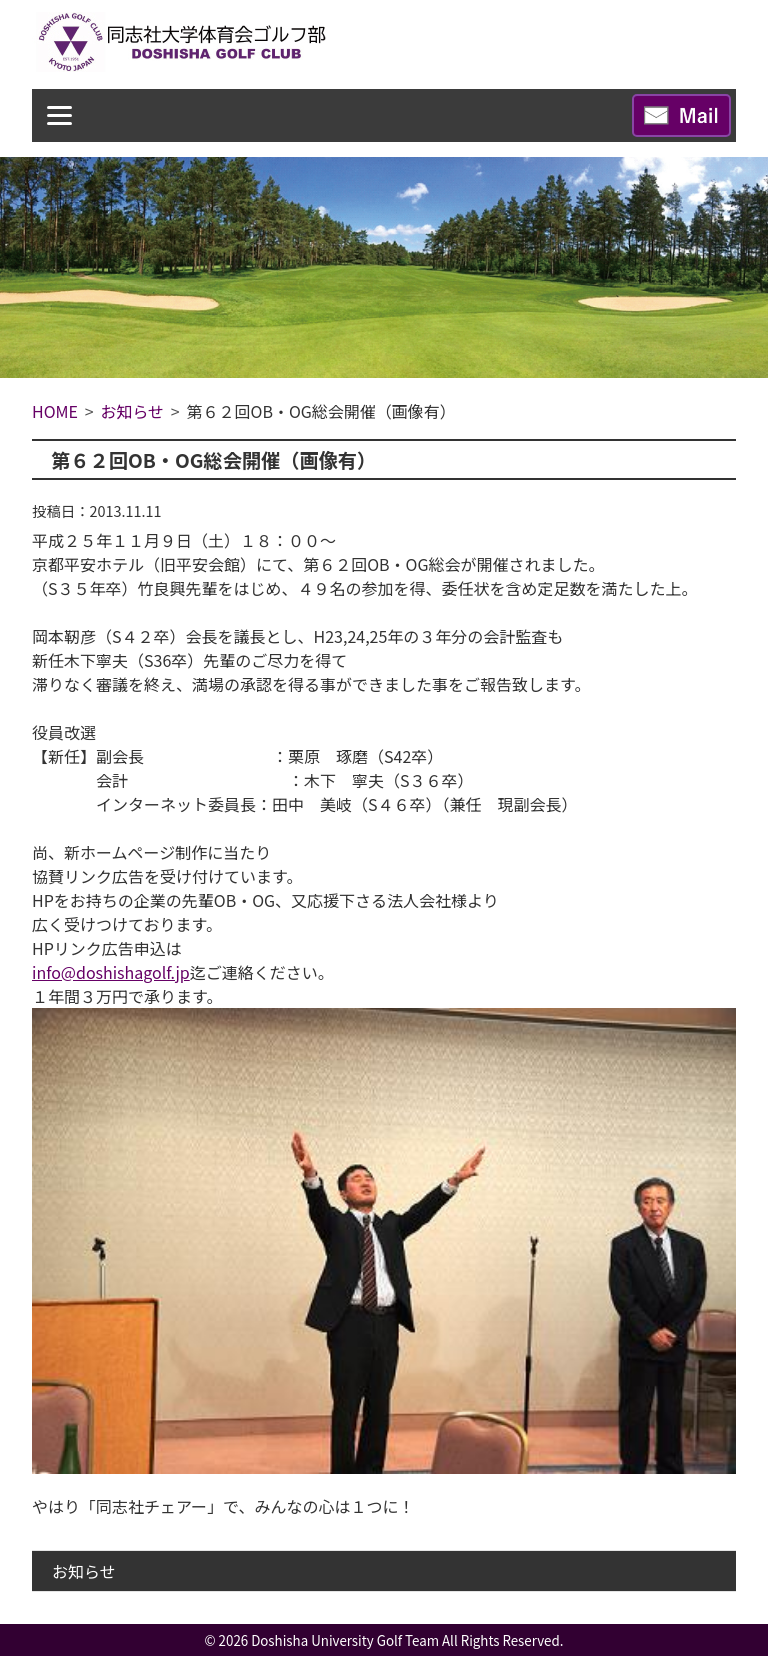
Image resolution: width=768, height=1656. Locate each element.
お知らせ (84, 1571)
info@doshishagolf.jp (111, 972)
